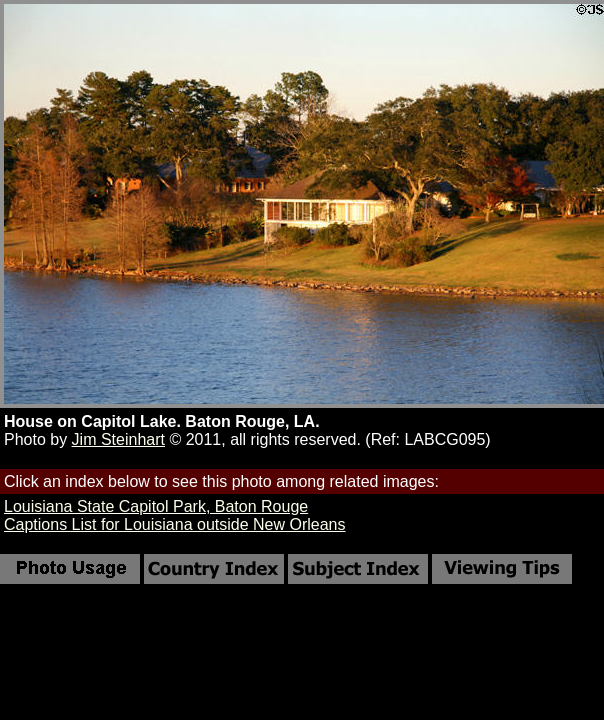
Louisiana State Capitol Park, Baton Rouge (156, 506)
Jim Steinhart (118, 439)
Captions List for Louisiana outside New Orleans (175, 524)
